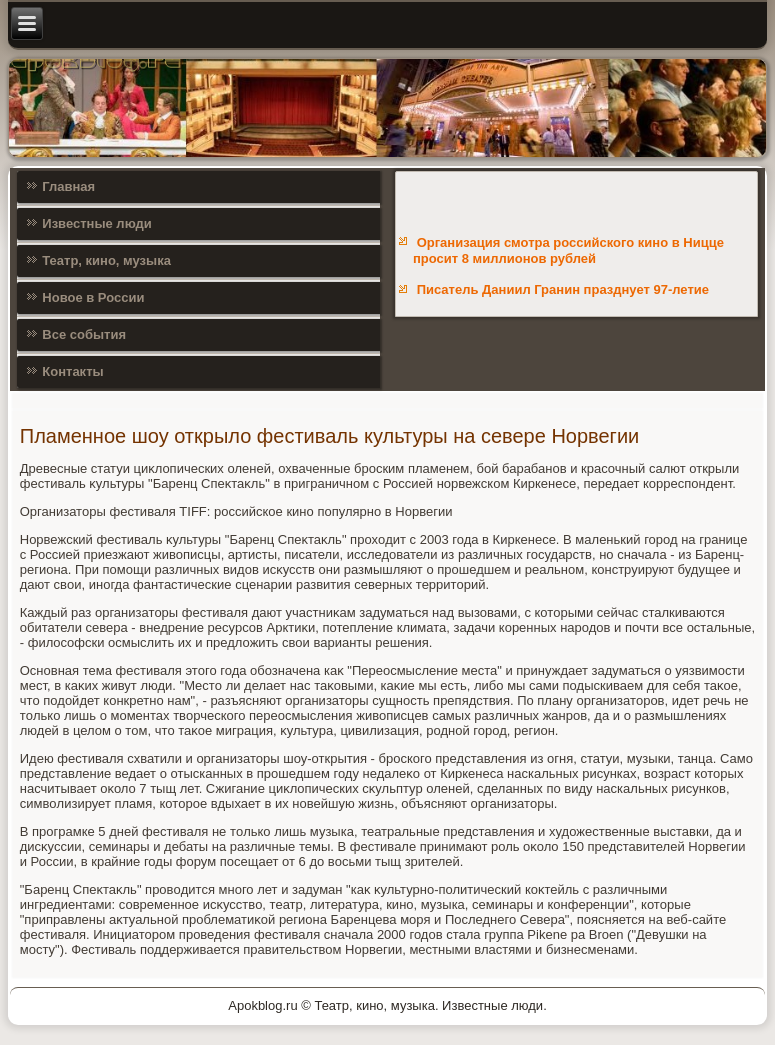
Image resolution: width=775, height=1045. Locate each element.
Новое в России (93, 297)
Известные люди (97, 223)
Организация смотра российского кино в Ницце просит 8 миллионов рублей (568, 250)
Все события (84, 334)
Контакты (72, 371)
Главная (68, 186)
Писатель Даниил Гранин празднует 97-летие (563, 289)
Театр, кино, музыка (106, 260)
